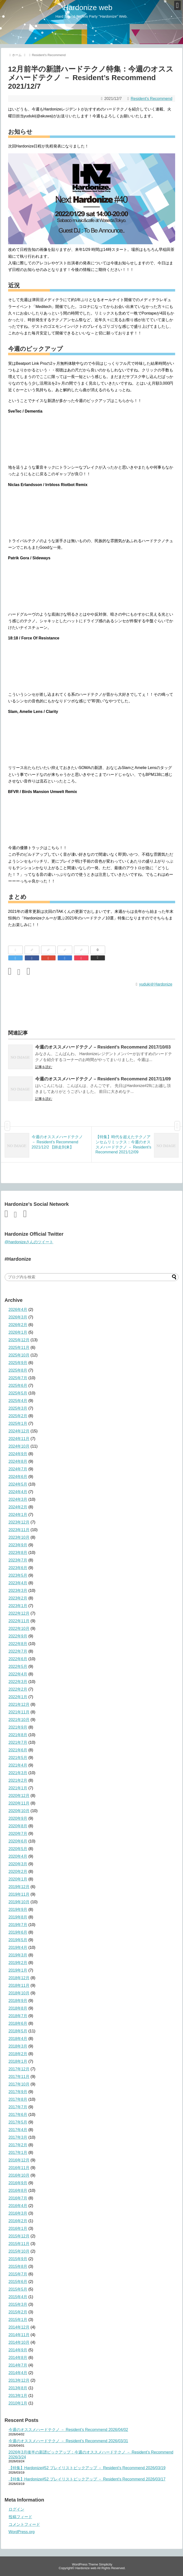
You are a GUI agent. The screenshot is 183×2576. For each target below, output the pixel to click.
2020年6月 (18, 1841)
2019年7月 (18, 1925)
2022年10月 (19, 1628)
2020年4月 (18, 1856)
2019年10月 (19, 1902)
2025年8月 (18, 1370)
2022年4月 (18, 1674)
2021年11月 (19, 1712)
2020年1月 (18, 1879)
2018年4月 (18, 2039)
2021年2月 (18, 1780)
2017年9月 (18, 2092)
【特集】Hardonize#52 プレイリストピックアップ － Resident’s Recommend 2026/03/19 (87, 2468)
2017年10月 (19, 2084)
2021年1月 (18, 1788)
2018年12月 (19, 1978)
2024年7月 (18, 1469)
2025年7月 (18, 1378)
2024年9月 (18, 1454)
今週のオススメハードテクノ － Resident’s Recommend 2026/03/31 (68, 2441)
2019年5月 (18, 1940)
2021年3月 (18, 1773)
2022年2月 (18, 1689)
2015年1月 (18, 2320)
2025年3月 (18, 1408)
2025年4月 (18, 1401)
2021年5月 (18, 1758)
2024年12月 (19, 1431)
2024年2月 (18, 1507)
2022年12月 (19, 1613)
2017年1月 (18, 2152)
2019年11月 (19, 1894)
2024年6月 (18, 1477)
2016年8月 (18, 2190)
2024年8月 (18, 1461)
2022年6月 (18, 1659)
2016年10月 (19, 2175)
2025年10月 (19, 1355)
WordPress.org (22, 2532)
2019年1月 (18, 1970)
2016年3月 (18, 2213)
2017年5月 (18, 2122)
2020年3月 (18, 1864)
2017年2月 (18, 2145)
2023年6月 (18, 1568)
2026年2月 (18, 1325)
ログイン (16, 2509)
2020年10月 (19, 1811)
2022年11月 (19, 1621)
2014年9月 (18, 2350)
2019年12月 (19, 1887)
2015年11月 (19, 2244)
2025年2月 (18, 1416)
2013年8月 (18, 2388)
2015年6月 (18, 2282)
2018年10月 (19, 1993)
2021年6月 (18, 1750)
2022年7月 (18, 1651)
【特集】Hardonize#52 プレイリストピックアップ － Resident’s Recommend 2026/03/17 (87, 2479)
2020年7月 (18, 1833)
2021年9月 (18, 1727)
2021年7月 (18, 1742)
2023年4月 (18, 1583)
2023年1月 (18, 1606)
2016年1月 (18, 2228)
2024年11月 (19, 1439)
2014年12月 (19, 2327)
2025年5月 (18, 1393)
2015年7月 (18, 2274)
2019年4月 (18, 1947)
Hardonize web (87, 7)
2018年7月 (18, 2016)
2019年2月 (18, 1963)
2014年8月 (18, 2358)
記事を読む (43, 1067)
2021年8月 (18, 1735)
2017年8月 (18, 2099)
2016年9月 (18, 2183)
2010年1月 (18, 2403)
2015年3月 (18, 2304)
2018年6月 (18, 2023)
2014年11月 (19, 2335)
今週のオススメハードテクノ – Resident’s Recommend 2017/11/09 (103, 1078)
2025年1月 (18, 1423)
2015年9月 (18, 2259)
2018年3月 (18, 2046)
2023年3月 (18, 1590)
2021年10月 (19, 1720)
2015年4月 (18, 2297)
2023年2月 (18, 1598)
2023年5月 (18, 1575)
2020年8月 (18, 1826)
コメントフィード (24, 2524)
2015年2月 (18, 2312)
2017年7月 (18, 2107)
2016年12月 (19, 2160)
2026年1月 (18, 1332)
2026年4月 (18, 1309)
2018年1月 (18, 2061)
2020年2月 (18, 1871)
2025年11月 (19, 1347)
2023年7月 (18, 1560)
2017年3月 (18, 2137)
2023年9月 (18, 1545)
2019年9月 (18, 1909)
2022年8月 (18, 1644)
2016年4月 (18, 2206)
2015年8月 (18, 2266)
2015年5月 (18, 2289)
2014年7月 (18, 2365)
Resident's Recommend (151, 99)
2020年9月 (18, 1818)
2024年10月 (19, 1446)
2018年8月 (18, 2008)
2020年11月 (19, 1803)
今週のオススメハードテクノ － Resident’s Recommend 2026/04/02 (68, 2430)
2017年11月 (19, 2077)
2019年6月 (18, 1932)
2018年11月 (19, 1985)
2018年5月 (18, 2031)
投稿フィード (20, 2517)
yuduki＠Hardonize (155, 984)
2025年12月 (19, 1340)
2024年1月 (18, 1515)
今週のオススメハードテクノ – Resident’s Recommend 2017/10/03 (103, 1047)
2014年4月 (18, 2373)
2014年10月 (19, 2342)
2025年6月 (18, 1385)
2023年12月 (19, 1522)
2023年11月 (19, 1530)
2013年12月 (19, 2380)
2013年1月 (18, 2395)
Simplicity (105, 2564)
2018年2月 (18, 2054)
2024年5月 (18, 1484)
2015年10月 (19, 2251)
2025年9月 (18, 1363)
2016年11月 (19, 2168)
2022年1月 (18, 1697)
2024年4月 (18, 1492)
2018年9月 (18, 2001)
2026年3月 (18, 1317)
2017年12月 (19, 2069)
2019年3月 (18, 1955)
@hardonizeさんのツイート (29, 1242)
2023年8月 (18, 1552)
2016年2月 (18, 2221)
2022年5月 (18, 1666)
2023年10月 (19, 1537)
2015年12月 (19, 2236)
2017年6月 (18, 2114)
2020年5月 (18, 1849)
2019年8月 (18, 1917)
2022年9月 (18, 1636)
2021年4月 (18, 1765)
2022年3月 (18, 1682)
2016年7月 (18, 2198)
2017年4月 (18, 2130)
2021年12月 (19, 1704)
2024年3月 (18, 1499)
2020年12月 (19, 1796)
